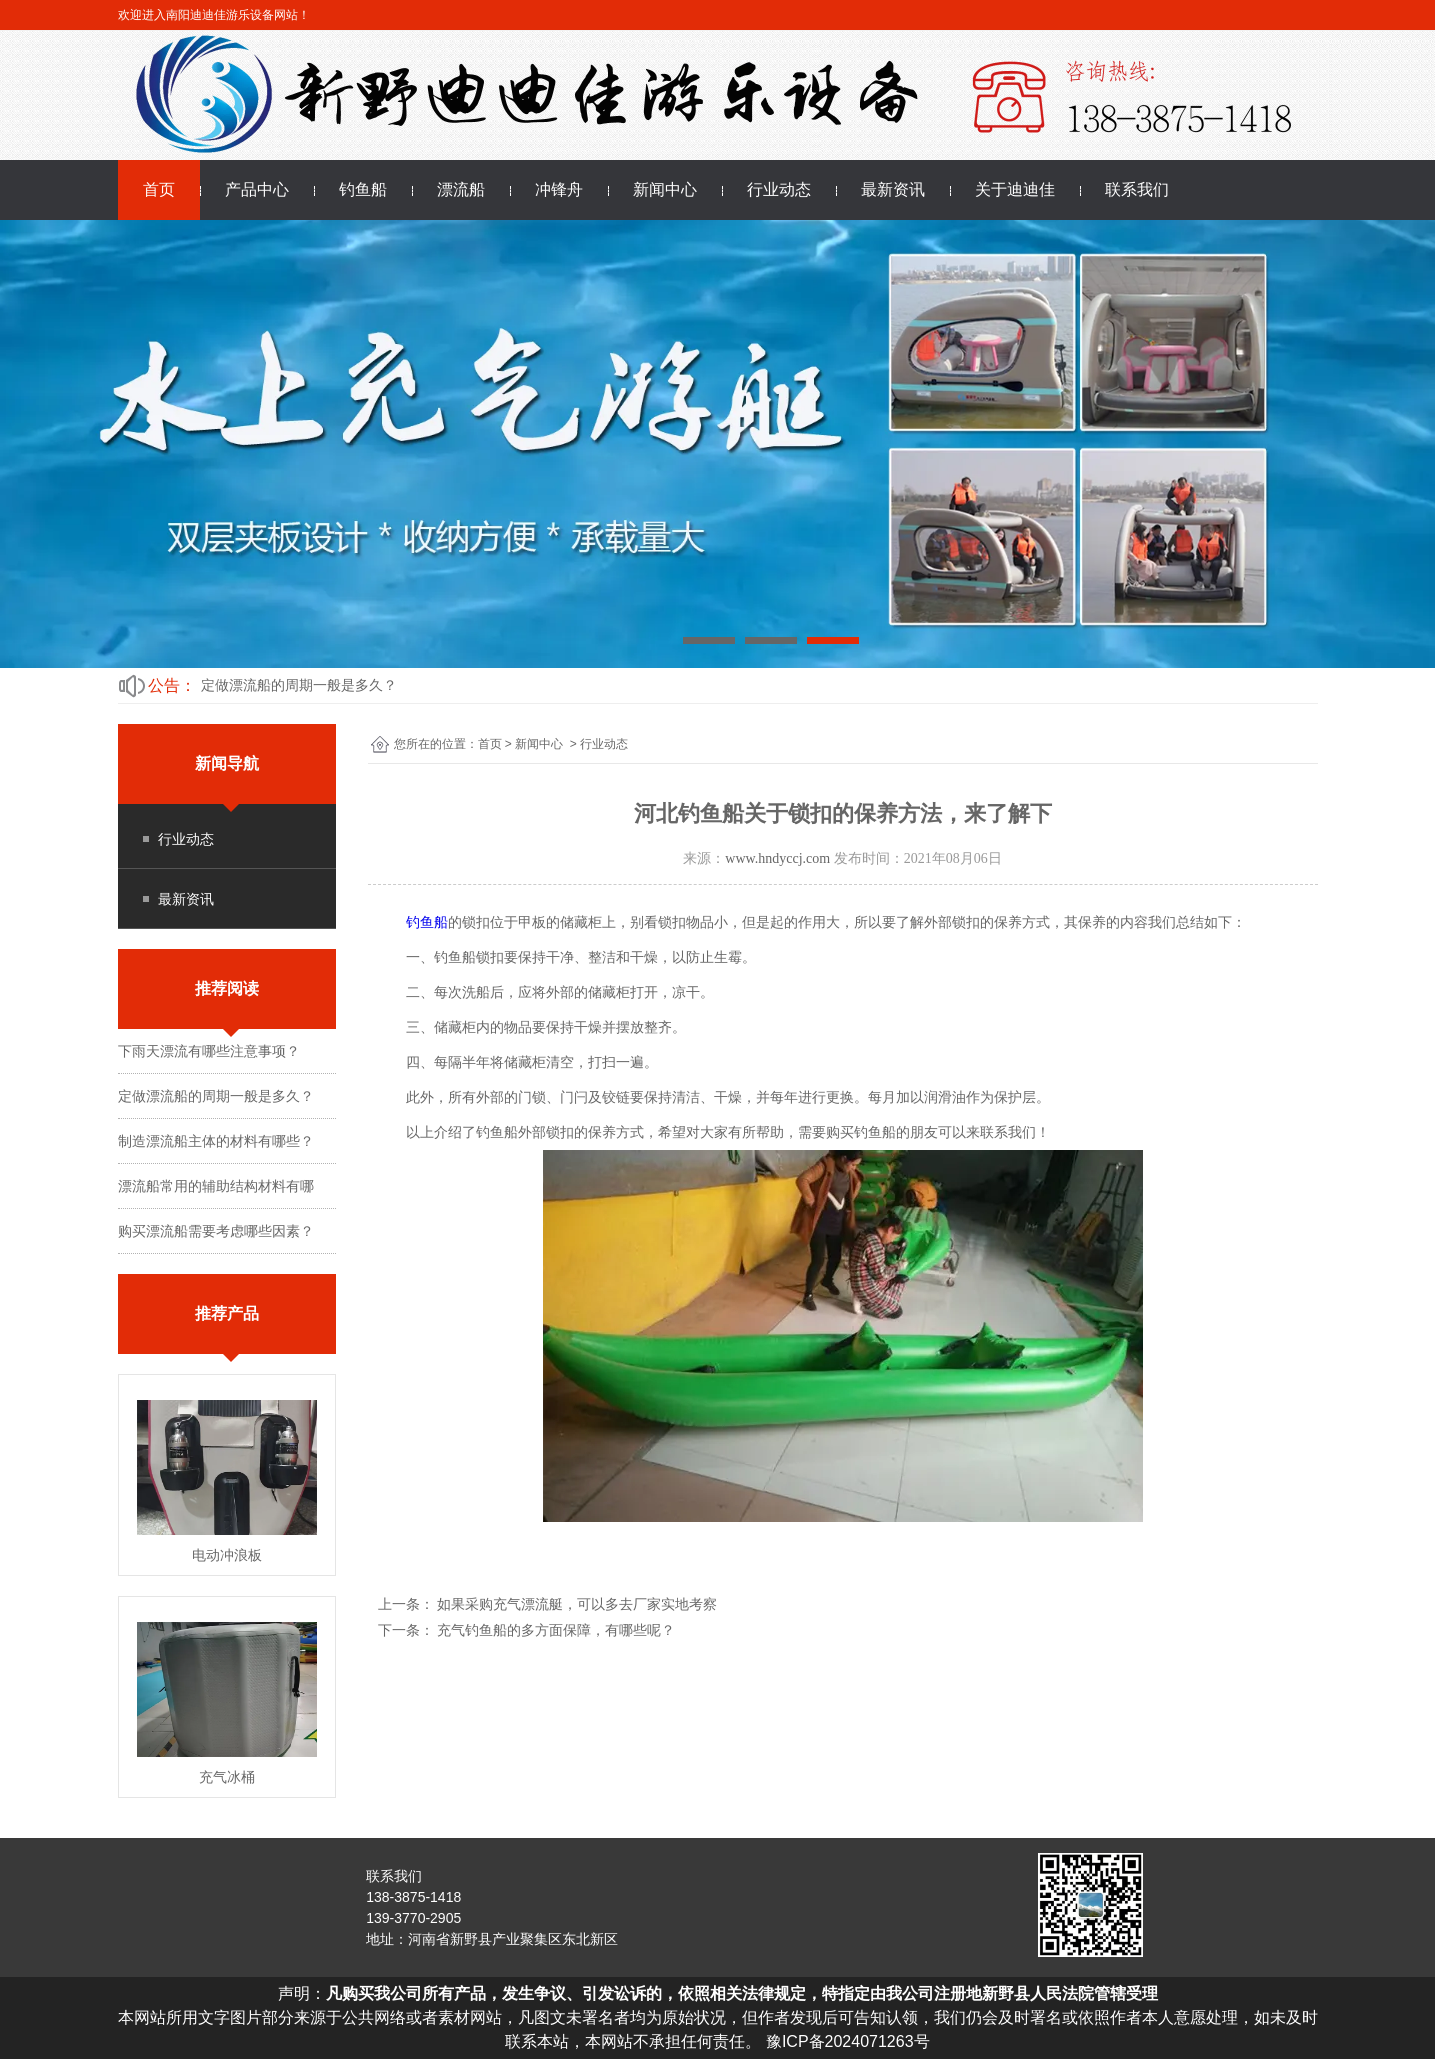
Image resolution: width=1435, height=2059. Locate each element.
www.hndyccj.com (777, 858)
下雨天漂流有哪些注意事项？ (209, 1051)
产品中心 (257, 189)
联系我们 (1137, 189)
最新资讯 (893, 189)
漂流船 (461, 189)
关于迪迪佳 (1015, 189)
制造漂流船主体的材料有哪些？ (216, 1141)
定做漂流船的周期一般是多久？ (299, 685)
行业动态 (779, 189)
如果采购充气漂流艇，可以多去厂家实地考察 (576, 1604)
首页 (159, 189)
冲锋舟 (559, 189)
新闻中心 (665, 189)
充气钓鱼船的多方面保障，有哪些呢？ (555, 1630)
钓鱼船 (363, 189)
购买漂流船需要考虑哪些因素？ (216, 1231)
